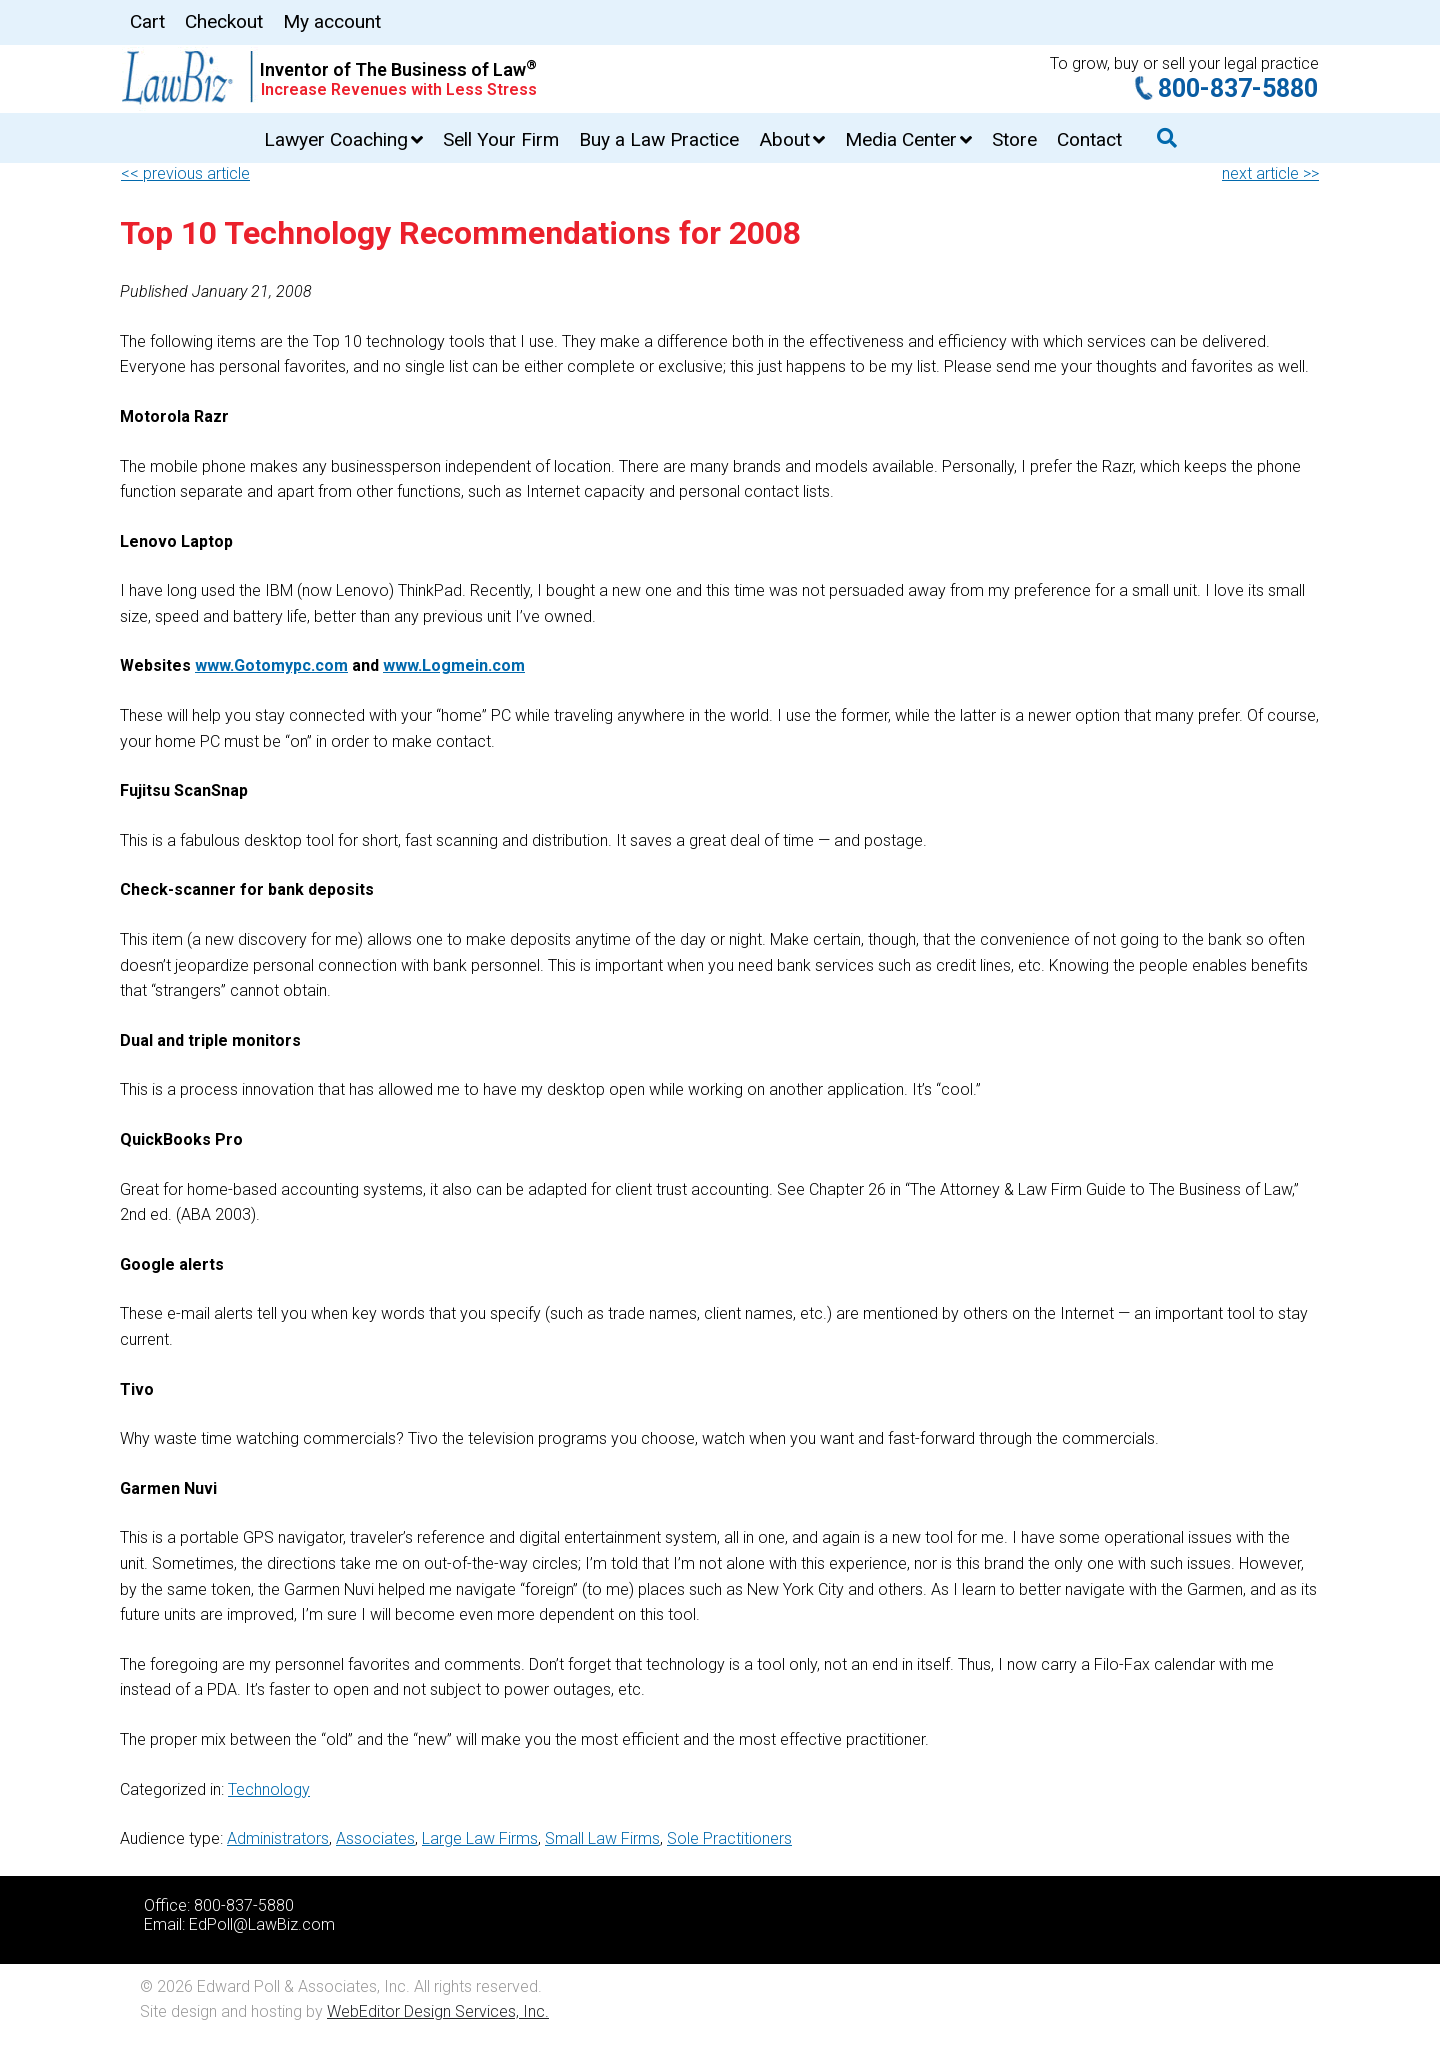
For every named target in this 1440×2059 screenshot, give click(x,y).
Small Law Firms (602, 1838)
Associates (375, 1838)
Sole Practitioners (729, 1838)
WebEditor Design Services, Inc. (438, 2011)
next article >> (1270, 173)
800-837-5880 (1238, 88)
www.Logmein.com (454, 665)
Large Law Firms (480, 1838)
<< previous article (185, 173)
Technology (269, 1789)
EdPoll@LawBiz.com (262, 1924)
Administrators (278, 1838)
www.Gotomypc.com (271, 665)
